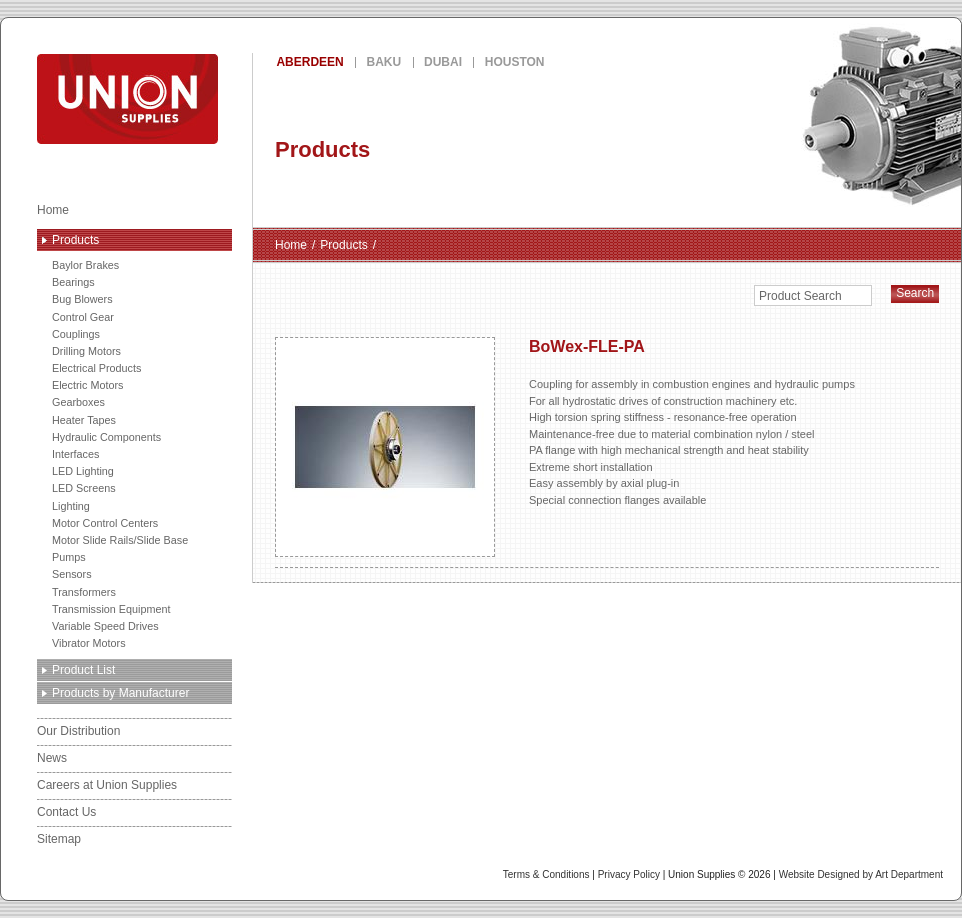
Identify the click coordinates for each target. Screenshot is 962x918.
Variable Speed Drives (105, 626)
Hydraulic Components (106, 437)
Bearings (73, 282)
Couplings (76, 334)
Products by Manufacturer (120, 693)
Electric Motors (87, 385)
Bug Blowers (82, 299)
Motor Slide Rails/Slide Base (120, 540)
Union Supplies (200, 99)
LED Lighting (83, 471)
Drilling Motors (86, 351)
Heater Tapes (84, 420)
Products (75, 240)
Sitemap (59, 839)
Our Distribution (78, 731)
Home (53, 210)
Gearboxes (78, 402)
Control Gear (83, 317)
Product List (83, 670)
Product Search (800, 296)
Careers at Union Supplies (107, 785)
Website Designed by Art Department (861, 874)
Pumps (69, 557)
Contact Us (66, 812)
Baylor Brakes (85, 265)
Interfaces (75, 454)
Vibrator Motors (89, 643)
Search (915, 293)
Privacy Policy (629, 874)
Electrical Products (96, 368)
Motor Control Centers (105, 523)
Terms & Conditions (546, 874)
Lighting (71, 506)
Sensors (72, 574)
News (52, 758)
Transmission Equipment (111, 609)
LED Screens (84, 488)
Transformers (84, 592)
